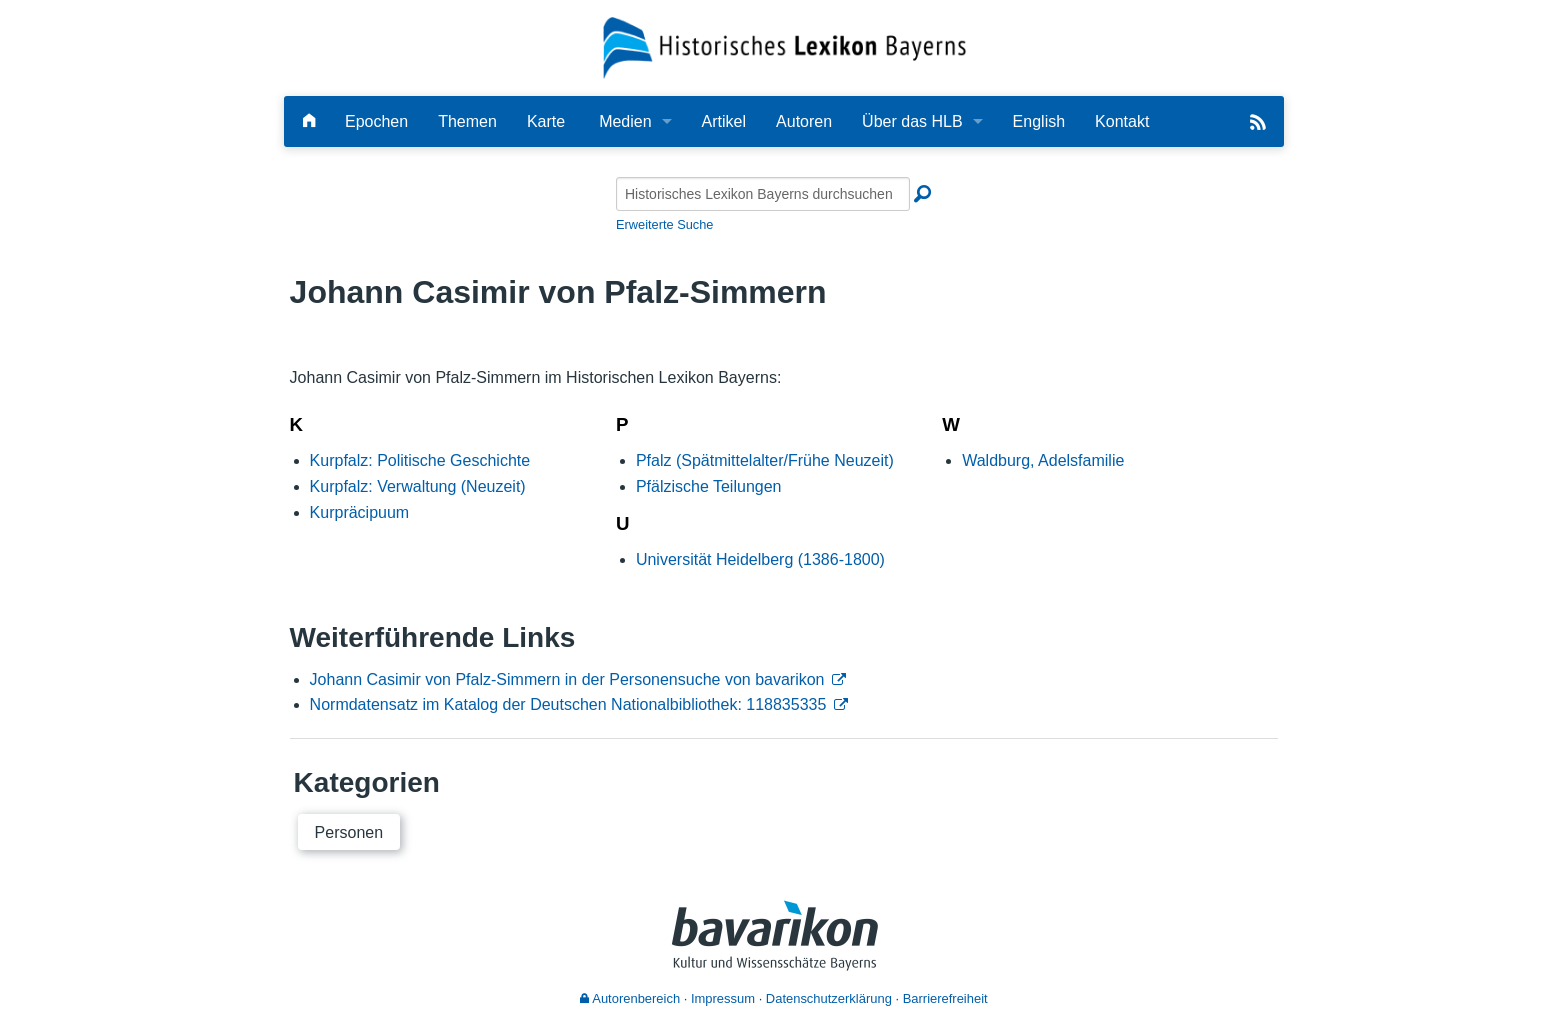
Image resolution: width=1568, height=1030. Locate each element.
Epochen (376, 121)
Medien (625, 121)
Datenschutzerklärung (829, 998)
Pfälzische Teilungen (709, 486)
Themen (467, 121)
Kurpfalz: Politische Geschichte (420, 460)
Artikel (724, 121)
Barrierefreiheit (945, 998)
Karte (546, 121)
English (1039, 121)
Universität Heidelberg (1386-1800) (760, 559)
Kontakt (1122, 121)
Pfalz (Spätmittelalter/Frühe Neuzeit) (765, 460)
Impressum (723, 998)
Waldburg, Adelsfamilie (1043, 460)
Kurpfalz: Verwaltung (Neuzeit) (418, 486)
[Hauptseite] (309, 121)
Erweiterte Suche (664, 224)
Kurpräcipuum (360, 512)
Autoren (804, 121)
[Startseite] (784, 46)
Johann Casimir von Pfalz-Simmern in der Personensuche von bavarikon (567, 679)
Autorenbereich (630, 998)
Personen (349, 832)
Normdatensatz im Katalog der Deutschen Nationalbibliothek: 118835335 (568, 704)
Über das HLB (912, 121)
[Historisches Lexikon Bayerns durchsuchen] (763, 194)
